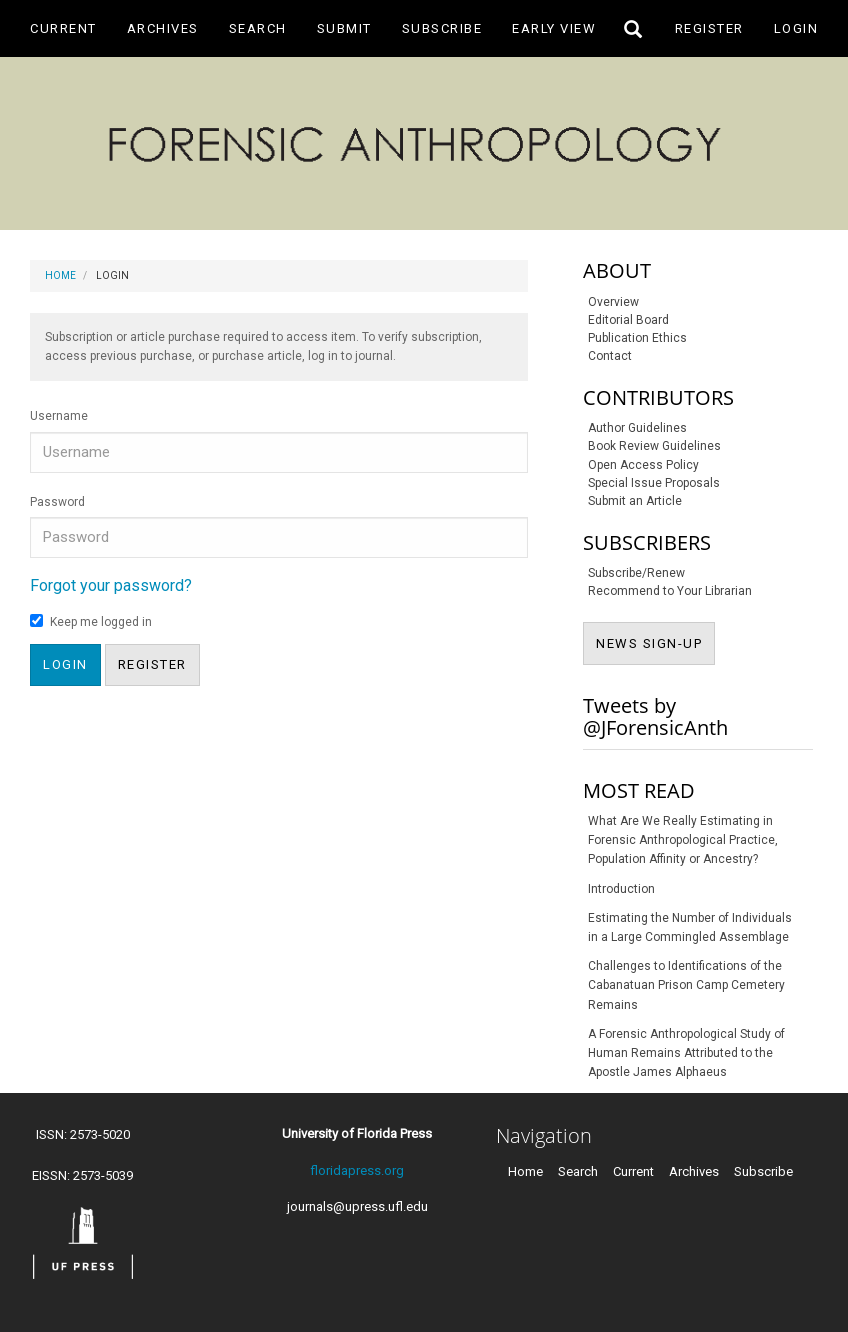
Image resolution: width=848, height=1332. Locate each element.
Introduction (621, 889)
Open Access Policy (643, 465)
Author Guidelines (637, 428)
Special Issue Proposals (654, 483)
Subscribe (442, 28)
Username (59, 416)
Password (57, 502)
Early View (554, 28)
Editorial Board (628, 320)
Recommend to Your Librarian (670, 591)
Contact (610, 356)
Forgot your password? (111, 585)
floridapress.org (357, 1170)
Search (258, 28)
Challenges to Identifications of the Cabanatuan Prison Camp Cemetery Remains (686, 985)
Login (796, 28)
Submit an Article (635, 501)
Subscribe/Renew (636, 573)
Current (63, 28)
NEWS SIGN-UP (655, 642)
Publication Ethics (637, 338)
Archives (163, 28)
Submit (344, 28)
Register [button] (152, 664)
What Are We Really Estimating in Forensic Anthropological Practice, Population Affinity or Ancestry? (683, 840)
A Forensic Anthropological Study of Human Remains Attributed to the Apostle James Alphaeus (686, 1053)
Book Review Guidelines (654, 446)
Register (709, 28)
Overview (613, 302)
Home (60, 275)
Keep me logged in (91, 621)
